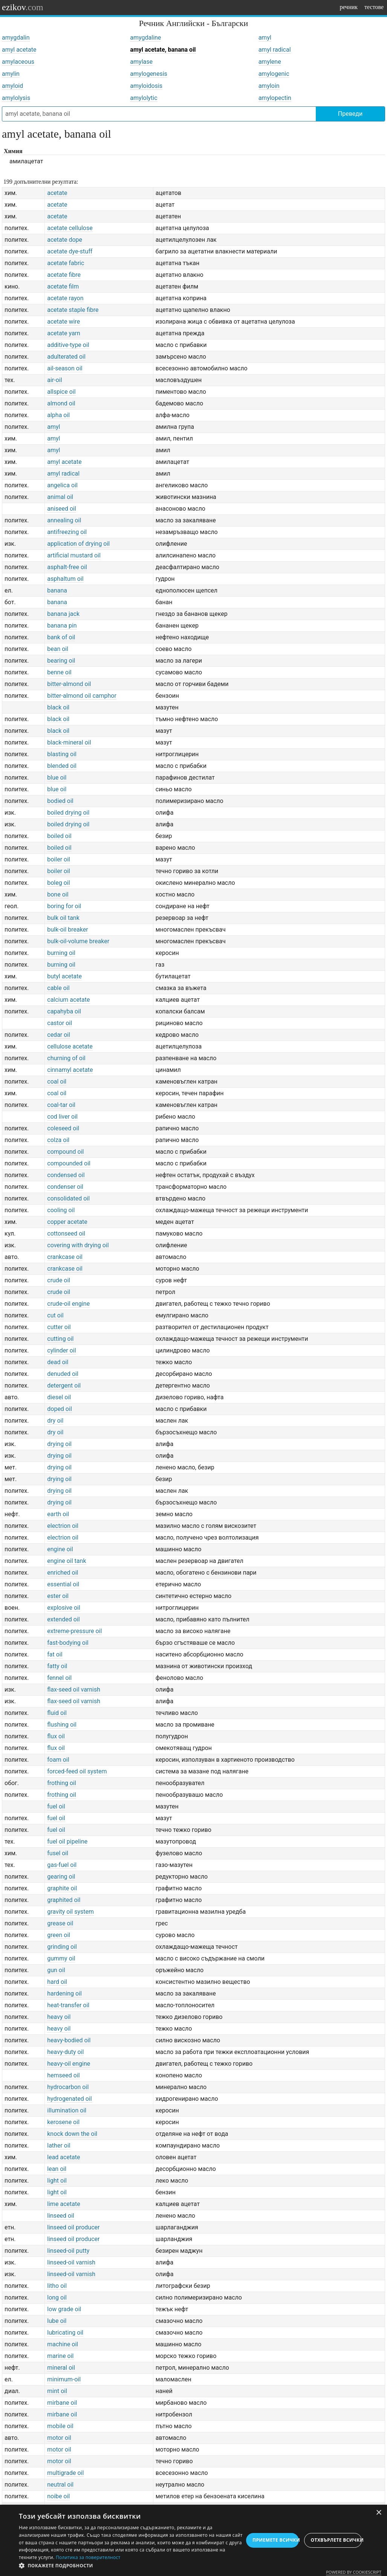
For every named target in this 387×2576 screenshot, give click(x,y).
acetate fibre (64, 274)
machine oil (62, 2344)
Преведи (350, 113)
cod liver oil (62, 1116)
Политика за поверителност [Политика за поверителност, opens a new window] (88, 2557)
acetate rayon (65, 298)
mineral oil (61, 2367)
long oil (57, 2297)
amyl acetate (19, 49)
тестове (374, 7)
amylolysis (16, 97)
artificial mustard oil (74, 555)
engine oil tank (66, 1560)
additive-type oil (68, 344)
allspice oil (61, 391)
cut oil (55, 1315)
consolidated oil (68, 1198)
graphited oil (63, 1900)
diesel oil (59, 1397)
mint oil (57, 2391)
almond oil (61, 403)
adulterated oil (66, 356)
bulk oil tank (63, 917)
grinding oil (62, 1946)
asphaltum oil (65, 578)
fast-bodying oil (67, 1642)
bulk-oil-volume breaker (78, 941)
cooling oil (61, 1210)
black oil (58, 707)
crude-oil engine (68, 1303)
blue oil (56, 777)
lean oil (56, 2168)
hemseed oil (63, 2075)
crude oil (58, 1280)
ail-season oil (64, 368)
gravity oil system (70, 1911)
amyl (265, 37)
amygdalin (16, 37)
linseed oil (60, 2215)
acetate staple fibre (72, 309)
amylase (141, 61)
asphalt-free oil (67, 567)
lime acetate (63, 2204)
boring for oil (64, 906)
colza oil (58, 1140)
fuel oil (56, 1806)
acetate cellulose (69, 228)
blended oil (61, 765)
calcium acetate (68, 999)
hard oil (57, 1981)
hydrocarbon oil (68, 2087)
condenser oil (65, 1186)
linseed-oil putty (68, 2250)
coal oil (56, 1081)
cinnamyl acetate (70, 1069)
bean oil (57, 648)
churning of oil (66, 1058)
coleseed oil (63, 1128)
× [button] (378, 2513)
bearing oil (61, 660)
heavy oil (58, 2016)
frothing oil (61, 1783)
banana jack (63, 613)
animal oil (60, 496)
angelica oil (62, 485)
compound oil (65, 1151)
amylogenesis (148, 73)
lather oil (58, 2145)
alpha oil (58, 415)
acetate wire (63, 321)
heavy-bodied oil (68, 2040)
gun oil (56, 1970)
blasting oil (61, 754)
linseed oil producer (73, 2227)
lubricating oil (65, 2332)
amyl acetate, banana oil (163, 49)
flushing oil (61, 1724)
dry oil (55, 1420)
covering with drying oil (78, 1245)
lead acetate (63, 2157)
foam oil (58, 1759)
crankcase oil (65, 1256)
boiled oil (59, 836)
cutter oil (58, 1327)
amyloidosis (146, 85)
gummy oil (61, 1958)
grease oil (60, 1923)
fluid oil (57, 1712)
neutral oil (60, 2484)
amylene (270, 61)
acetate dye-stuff (69, 251)
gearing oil (61, 1876)
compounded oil (68, 1163)
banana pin (61, 625)
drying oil (59, 1444)
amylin (11, 73)
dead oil (57, 1362)
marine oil (60, 2356)
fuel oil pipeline (67, 1841)
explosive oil (63, 1607)
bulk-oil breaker (67, 929)
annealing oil (64, 520)
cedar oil (58, 1034)
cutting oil (60, 1338)
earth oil (58, 1514)
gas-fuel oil (61, 1864)
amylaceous (18, 61)
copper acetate (67, 1221)
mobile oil (60, 2426)
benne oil (59, 672)
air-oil (54, 380)
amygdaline (145, 37)
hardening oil (64, 1993)
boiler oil (58, 859)
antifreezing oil (67, 532)
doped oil (59, 1408)
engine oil (60, 1549)
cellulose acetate (69, 1046)
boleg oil (58, 882)
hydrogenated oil (69, 2098)
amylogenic (274, 73)
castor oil (59, 1023)
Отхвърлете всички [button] (336, 2540)
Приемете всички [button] (275, 2540)
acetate (57, 193)
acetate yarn (63, 333)
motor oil (59, 2437)
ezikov (22, 7)
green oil (58, 1935)
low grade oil (64, 2309)
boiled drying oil (68, 812)
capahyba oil (64, 1011)
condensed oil (65, 1175)
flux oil (56, 1736)
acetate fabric (65, 263)
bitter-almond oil (69, 684)
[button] (131, 2565)
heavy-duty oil (65, 2052)
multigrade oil (65, 2472)
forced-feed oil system (77, 1771)
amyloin (269, 85)
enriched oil (62, 1572)
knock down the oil (72, 2133)
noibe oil (58, 2496)
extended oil (63, 1619)
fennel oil (59, 1677)
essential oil (63, 1584)
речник (349, 7)
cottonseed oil (66, 1233)
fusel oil (57, 1853)
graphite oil (62, 1888)
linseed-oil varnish (71, 2262)
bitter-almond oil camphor (81, 695)
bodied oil (60, 800)
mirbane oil (62, 2402)
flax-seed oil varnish (73, 1689)
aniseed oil (61, 508)
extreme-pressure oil (74, 1631)
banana (57, 590)
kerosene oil (63, 2122)
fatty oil (57, 1666)
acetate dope (64, 239)
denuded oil (62, 1373)
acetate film (63, 286)
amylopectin (275, 97)
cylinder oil (61, 1350)
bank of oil (61, 637)
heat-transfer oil (68, 2005)
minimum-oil (64, 2379)
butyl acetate (64, 976)
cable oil (58, 988)
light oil (57, 2180)
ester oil (58, 1596)
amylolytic (143, 97)
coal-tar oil (61, 1104)
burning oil (61, 952)
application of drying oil (78, 543)
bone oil (57, 894)
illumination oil (66, 2110)
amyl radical (275, 49)
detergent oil (64, 1385)
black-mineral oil (69, 742)
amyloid (12, 85)
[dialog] (193, 2540)
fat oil (54, 1654)
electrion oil (62, 1525)
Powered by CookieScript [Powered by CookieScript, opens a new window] (353, 2572)
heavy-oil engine (68, 2063)
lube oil (56, 2320)
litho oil (57, 2285)
